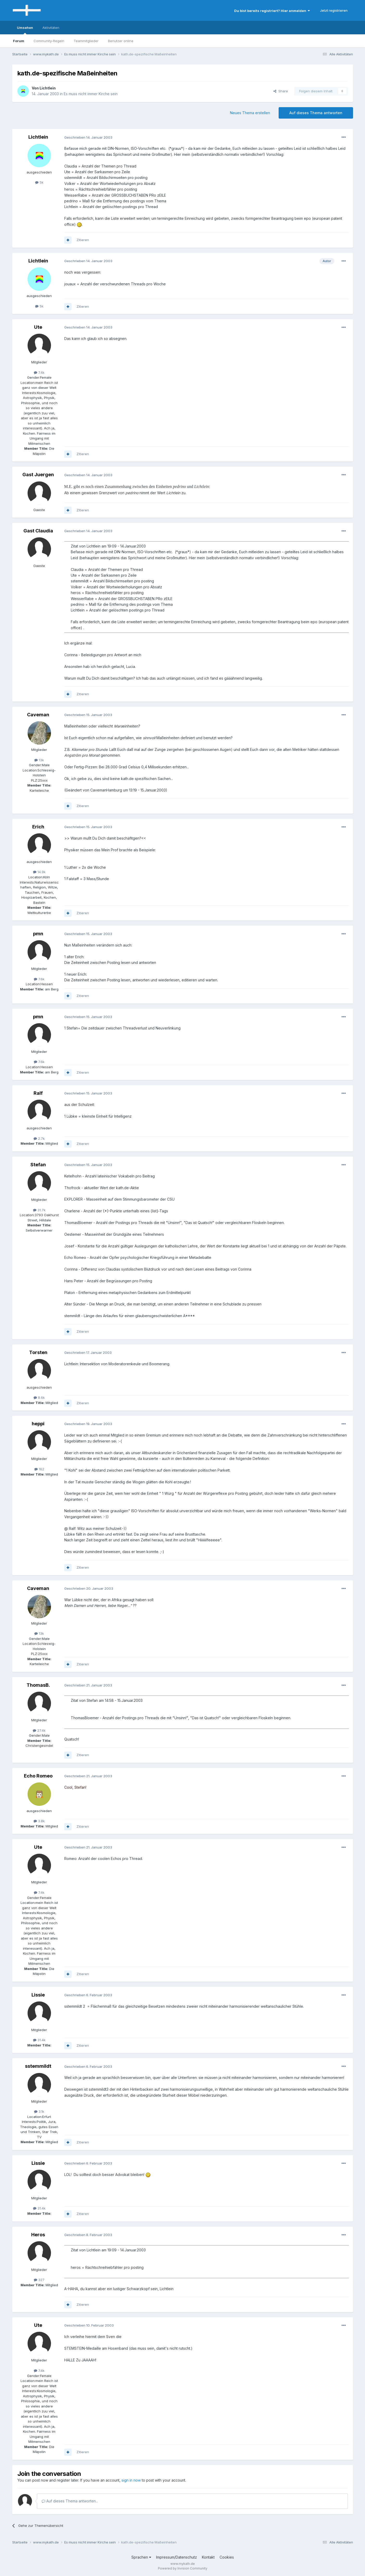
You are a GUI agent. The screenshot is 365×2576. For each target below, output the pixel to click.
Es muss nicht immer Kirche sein (91, 94)
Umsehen (25, 29)
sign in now (131, 2480)
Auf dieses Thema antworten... (70, 2501)
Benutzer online (120, 41)
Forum (18, 41)
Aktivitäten (50, 27)
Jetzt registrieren (334, 10)
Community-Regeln (49, 41)
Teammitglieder (86, 41)
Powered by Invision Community (182, 2568)
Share (280, 91)
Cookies (227, 2557)
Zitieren (82, 240)
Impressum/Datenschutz (176, 2557)
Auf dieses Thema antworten (315, 113)
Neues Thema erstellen (250, 113)
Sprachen (141, 2557)
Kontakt (208, 2557)
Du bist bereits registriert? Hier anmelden (272, 11)
